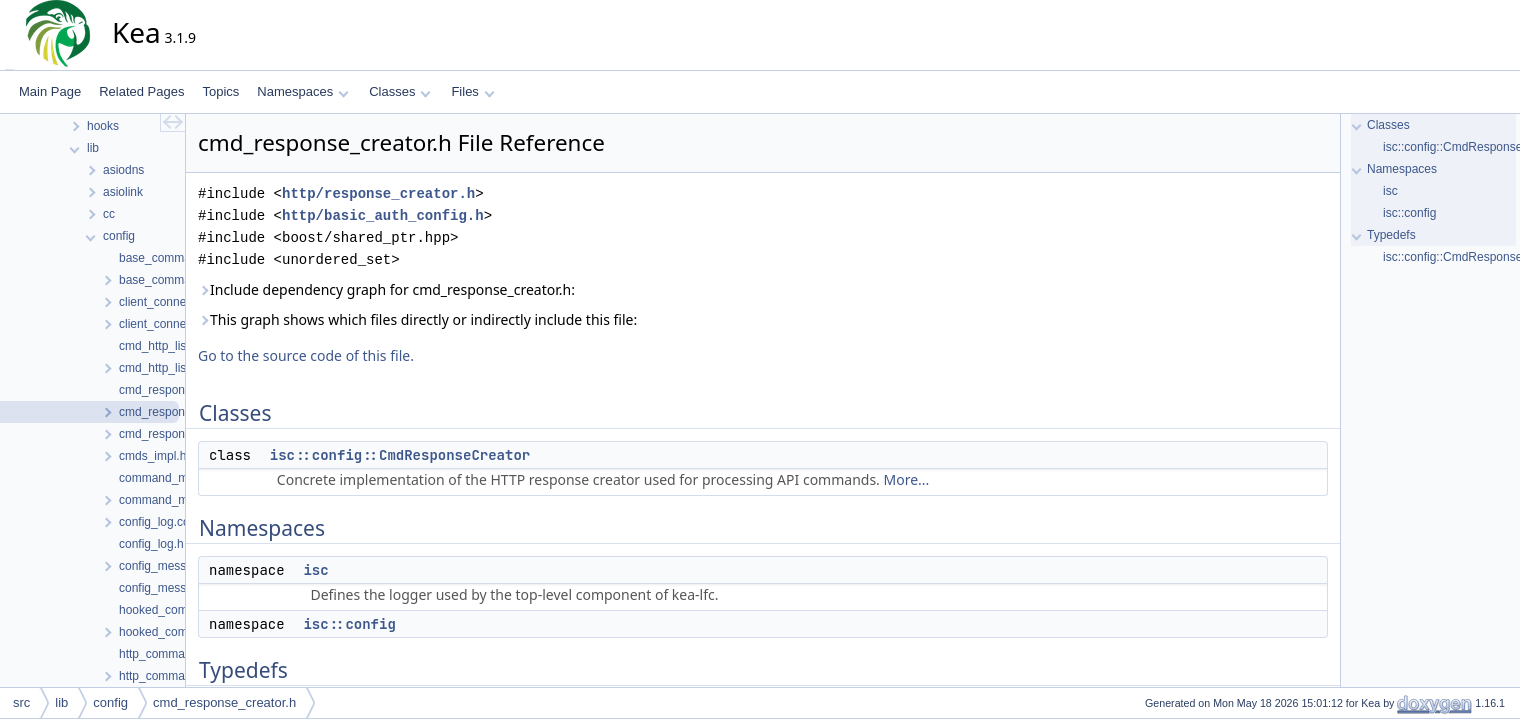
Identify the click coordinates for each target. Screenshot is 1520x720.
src (21, 702)
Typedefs (1391, 235)
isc (315, 570)
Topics (220, 91)
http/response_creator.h (378, 193)
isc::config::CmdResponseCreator (400, 455)
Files (472, 91)
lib (61, 702)
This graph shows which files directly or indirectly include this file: (417, 319)
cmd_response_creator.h (224, 702)
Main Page (50, 91)
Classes (400, 91)
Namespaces (302, 91)
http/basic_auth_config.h (383, 215)
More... (907, 479)
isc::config (349, 624)
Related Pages (141, 91)
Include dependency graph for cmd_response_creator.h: (386, 289)
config (110, 702)
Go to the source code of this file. (306, 355)
